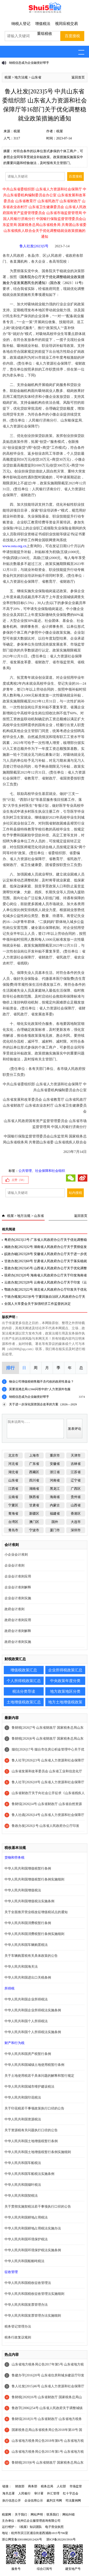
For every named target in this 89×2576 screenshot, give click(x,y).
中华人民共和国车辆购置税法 (26, 1945)
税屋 (8, 77)
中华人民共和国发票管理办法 (26, 2304)
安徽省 (55, 1464)
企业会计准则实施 (18, 1598)
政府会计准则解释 (18, 1631)
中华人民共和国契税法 (21, 2195)
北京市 (13, 1455)
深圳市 (76, 1530)
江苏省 (76, 1472)
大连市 (76, 1522)
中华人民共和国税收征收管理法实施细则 (34, 2294)
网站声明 (37, 2514)
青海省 (13, 1513)
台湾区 (13, 1522)
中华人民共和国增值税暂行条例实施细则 (34, 1879)
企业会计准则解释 (18, 1587)
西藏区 (34, 1472)
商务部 (32, 2486)
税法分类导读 (23, 1691)
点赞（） (19, 1180)
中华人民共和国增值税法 (23, 1890)
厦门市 (55, 1530)
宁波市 (34, 1530)
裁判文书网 (54, 2500)
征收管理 (11, 2272)
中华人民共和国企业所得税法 (26, 1999)
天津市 (76, 1455)
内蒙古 (55, 1505)
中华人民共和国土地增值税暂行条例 (31, 2141)
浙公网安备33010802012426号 (22, 2539)
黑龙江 (55, 1488)
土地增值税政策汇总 (24, 1702)
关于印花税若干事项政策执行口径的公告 (34, 2108)
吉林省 (76, 1464)
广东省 (34, 1464)
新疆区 (34, 1513)
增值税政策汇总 (23, 1670)
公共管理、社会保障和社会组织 (42, 1171)
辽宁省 (76, 1480)
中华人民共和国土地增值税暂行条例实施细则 (38, 2152)
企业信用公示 (33, 2500)
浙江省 (55, 1472)
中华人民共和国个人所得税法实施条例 (33, 2032)
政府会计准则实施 (18, 1642)
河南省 (55, 1480)
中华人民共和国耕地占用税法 (26, 2217)
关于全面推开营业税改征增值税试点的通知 (36, 1912)
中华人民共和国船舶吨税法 (24, 2261)
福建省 (55, 1513)
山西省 (76, 1505)
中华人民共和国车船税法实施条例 (29, 2174)
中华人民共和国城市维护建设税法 (29, 2086)
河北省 (13, 1464)
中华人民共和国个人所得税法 (26, 2021)
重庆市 (55, 1455)
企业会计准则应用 (18, 1576)
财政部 (19, 2486)
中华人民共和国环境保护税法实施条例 (33, 2250)
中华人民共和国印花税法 (23, 2097)
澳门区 (34, 1522)
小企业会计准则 (16, 1554)
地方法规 (21, 77)
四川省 (34, 1480)
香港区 (76, 1513)
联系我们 (53, 2514)
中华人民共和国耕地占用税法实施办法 (33, 2228)
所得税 (9, 1988)
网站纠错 (68, 2514)
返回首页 (78, 77)
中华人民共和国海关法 (21, 1966)
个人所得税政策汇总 (24, 1681)
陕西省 (34, 1497)
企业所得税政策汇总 (65, 1670)
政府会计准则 (14, 1609)
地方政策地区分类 (65, 1691)
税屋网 (6, 2514)
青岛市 (13, 1530)
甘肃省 (34, 1505)
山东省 (36, 77)
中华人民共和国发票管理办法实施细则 (33, 2315)
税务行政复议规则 (18, 2337)
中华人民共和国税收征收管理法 (28, 2283)
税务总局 (47, 2486)
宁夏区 (13, 1505)
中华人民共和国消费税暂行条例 (28, 1923)
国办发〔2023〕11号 (66, 283)
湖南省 (34, 1488)
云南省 (13, 1497)
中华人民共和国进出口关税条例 (28, 1977)
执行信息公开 (11, 2500)
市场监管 (76, 2486)
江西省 (13, 1488)
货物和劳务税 (14, 1857)
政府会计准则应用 (18, 1620)
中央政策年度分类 (65, 1681)
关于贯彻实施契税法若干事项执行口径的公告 (38, 2206)
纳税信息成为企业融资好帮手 (29, 62)
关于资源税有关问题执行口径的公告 (31, 2130)
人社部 (61, 2486)
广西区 (76, 1488)
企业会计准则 (14, 1565)
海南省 (55, 1497)
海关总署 (8, 2493)
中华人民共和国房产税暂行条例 (28, 2054)
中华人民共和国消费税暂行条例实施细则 (34, 1934)
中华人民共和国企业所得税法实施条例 (33, 2010)
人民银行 (24, 2493)
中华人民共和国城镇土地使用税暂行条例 (34, 2065)
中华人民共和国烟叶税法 (23, 2184)
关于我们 (21, 2514)
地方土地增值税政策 (65, 1702)
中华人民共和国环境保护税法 (26, 2239)
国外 (55, 1522)
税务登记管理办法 (18, 2326)
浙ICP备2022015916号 (61, 2539)
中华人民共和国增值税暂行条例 (28, 1868)
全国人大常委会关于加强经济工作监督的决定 (37, 1304)
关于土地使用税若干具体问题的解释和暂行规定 (39, 2075)
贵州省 (76, 1497)
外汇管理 (53, 2493)
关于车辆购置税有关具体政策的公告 (31, 1955)
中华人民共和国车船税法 (23, 2163)
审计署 (38, 2493)
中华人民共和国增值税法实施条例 (29, 1901)
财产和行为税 (14, 2043)
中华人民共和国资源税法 (23, 2119)
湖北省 (13, 1472)
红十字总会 (70, 2493)
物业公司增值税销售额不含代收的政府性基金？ (41, 1381)
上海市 (34, 1455)
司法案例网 (73, 2500)
